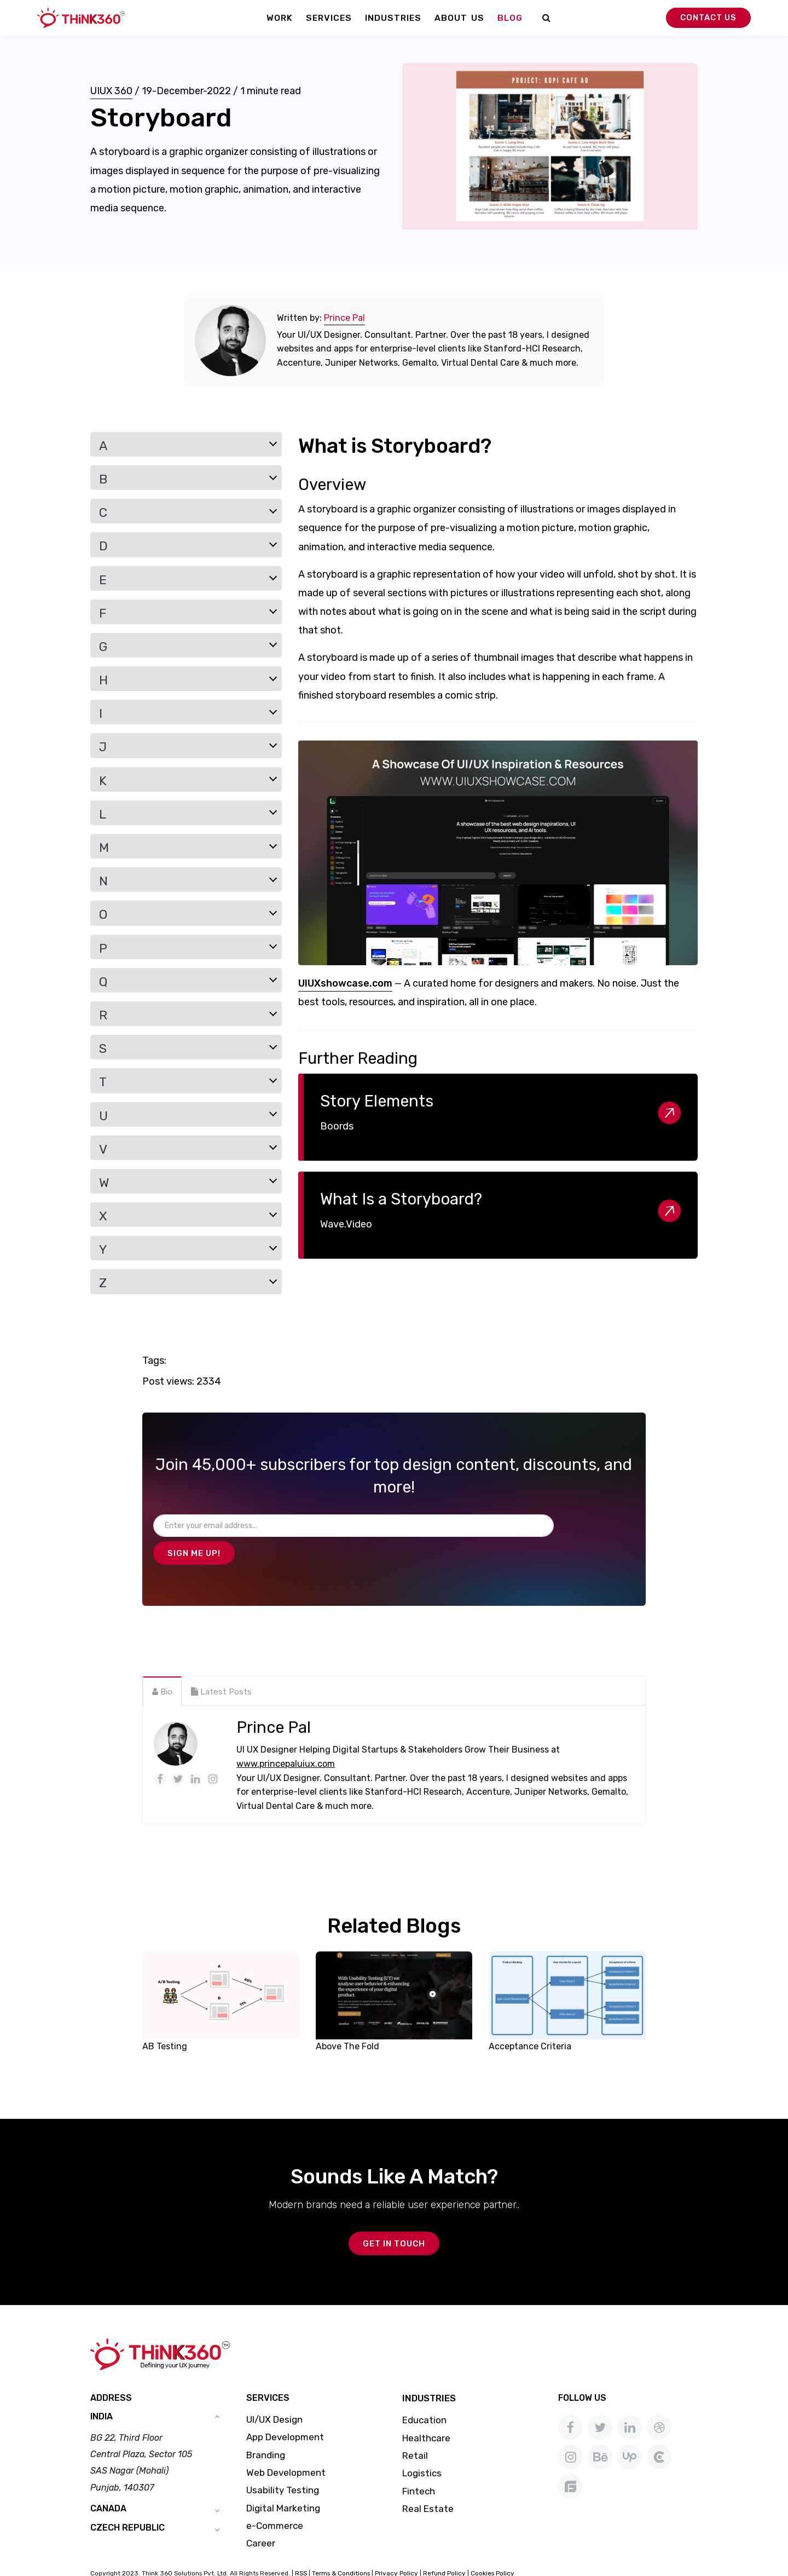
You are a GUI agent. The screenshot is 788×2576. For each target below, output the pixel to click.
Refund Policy (444, 2548)
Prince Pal (344, 318)
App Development (285, 2412)
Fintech (418, 2466)
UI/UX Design (274, 2395)
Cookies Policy (492, 2548)
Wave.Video (346, 1224)
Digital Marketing (283, 2484)
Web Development (286, 2448)
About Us (459, 18)
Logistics (422, 2449)
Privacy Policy (396, 2548)
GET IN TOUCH (394, 2220)
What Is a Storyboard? (401, 1199)
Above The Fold (347, 2019)
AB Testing (164, 2019)
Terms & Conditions (341, 2548)
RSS (301, 2548)
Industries (393, 18)
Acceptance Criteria (530, 2019)
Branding (265, 2430)
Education (424, 2395)
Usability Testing (282, 2465)
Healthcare (426, 2413)
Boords (337, 1126)
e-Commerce (274, 2501)
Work (279, 18)
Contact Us (708, 17)
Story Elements (376, 1101)
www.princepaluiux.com (285, 1737)
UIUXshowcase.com (345, 983)
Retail (415, 2431)
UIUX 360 (111, 91)
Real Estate (428, 2484)
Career (260, 2519)
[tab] (162, 1664)
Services (329, 18)
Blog (510, 18)
